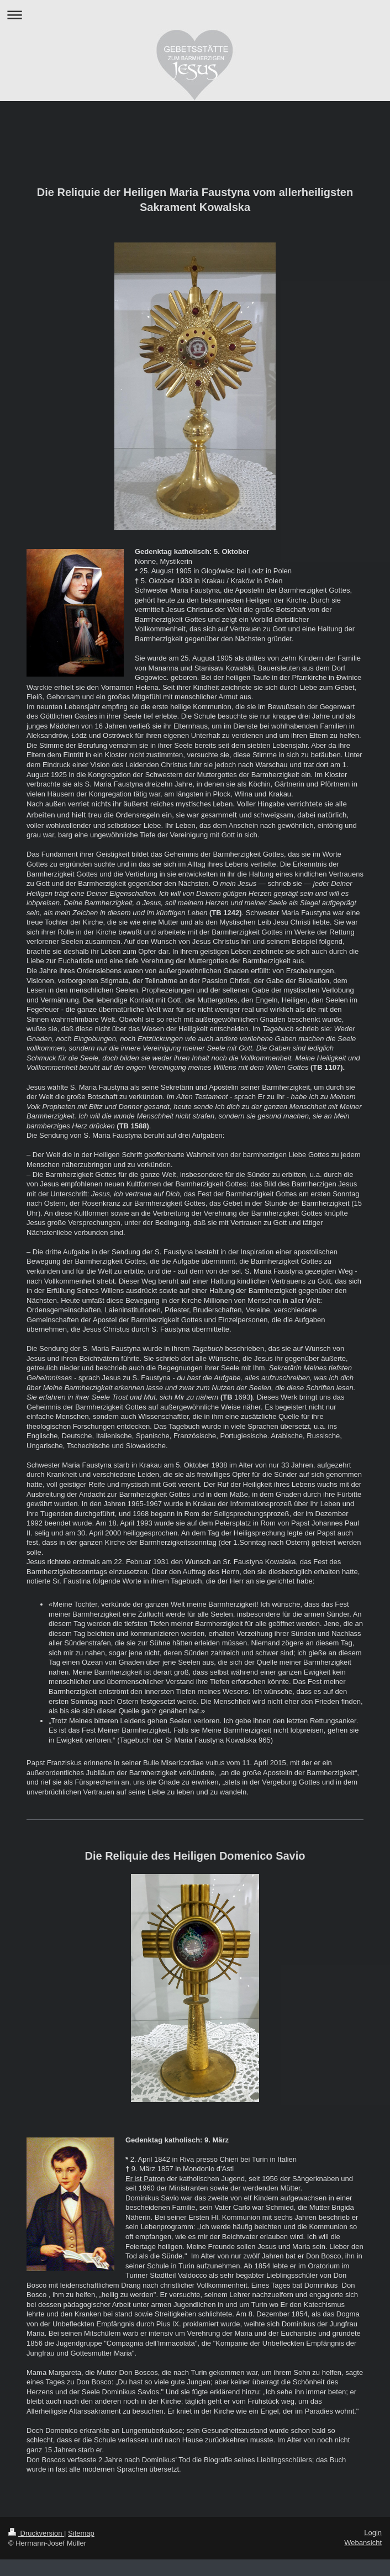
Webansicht (363, 2542)
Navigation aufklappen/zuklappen (195, 15)
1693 (242, 1397)
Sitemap (81, 2533)
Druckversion (36, 2533)
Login (373, 2533)
